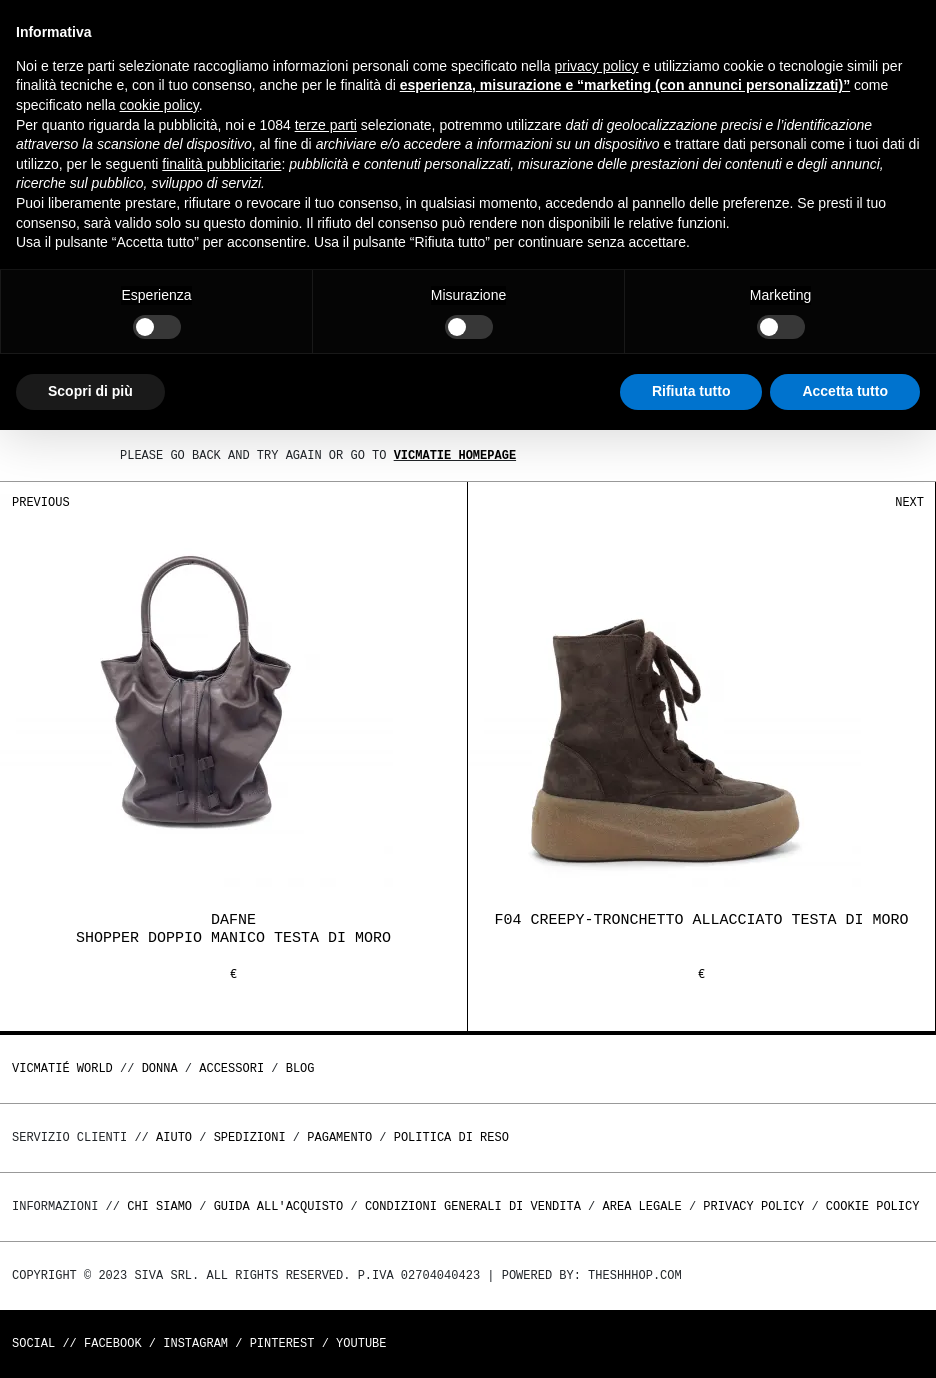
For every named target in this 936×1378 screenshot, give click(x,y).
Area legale (641, 1206)
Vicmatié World (62, 1068)
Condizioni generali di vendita (473, 1206)
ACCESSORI (231, 1068)
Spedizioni (250, 1137)
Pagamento (339, 1137)
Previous (41, 502)
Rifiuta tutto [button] (691, 391)
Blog (300, 1068)
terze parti (326, 125)
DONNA (160, 1068)
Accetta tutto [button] (845, 391)
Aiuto (174, 1137)
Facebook (113, 1343)
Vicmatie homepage (455, 455)
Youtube (361, 1343)
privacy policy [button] (597, 66)
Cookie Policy (873, 1206)
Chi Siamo (159, 1206)
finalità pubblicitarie (221, 164)
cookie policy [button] (159, 105)
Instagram (195, 1343)
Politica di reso (451, 1137)
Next (909, 502)
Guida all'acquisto (279, 1206)
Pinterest (282, 1343)
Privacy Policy (753, 1206)
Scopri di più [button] (90, 391)
